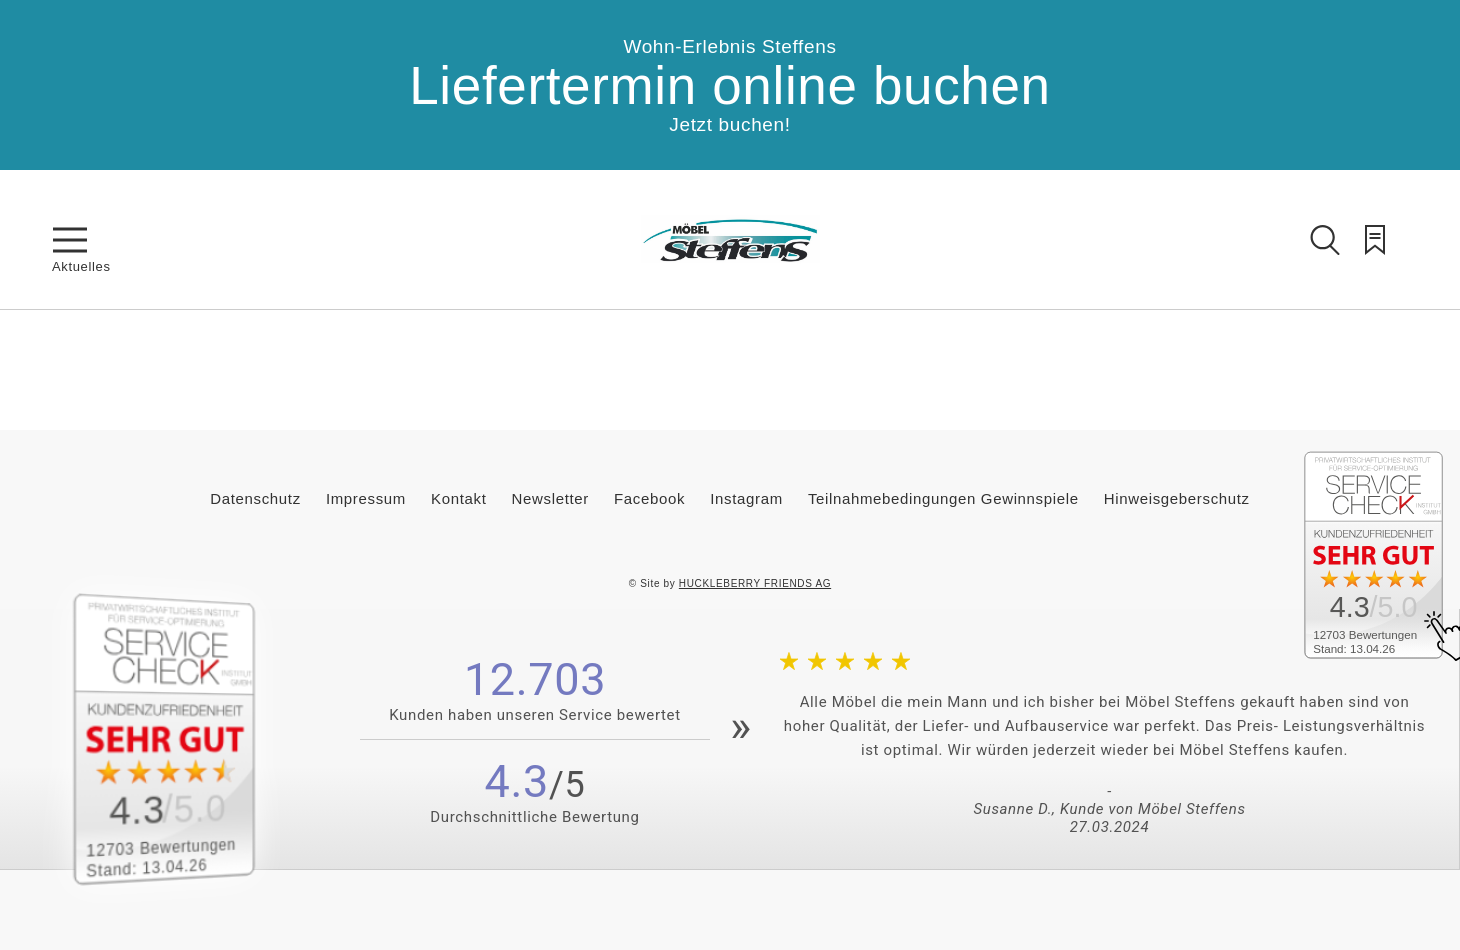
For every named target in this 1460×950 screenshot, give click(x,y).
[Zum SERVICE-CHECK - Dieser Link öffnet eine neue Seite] (185, 739)
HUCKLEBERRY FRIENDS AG (755, 583)
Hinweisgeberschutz (1177, 498)
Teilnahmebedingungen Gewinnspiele (943, 498)
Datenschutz (255, 498)
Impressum (366, 498)
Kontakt (458, 498)
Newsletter (550, 498)
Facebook (649, 498)
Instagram (746, 498)
